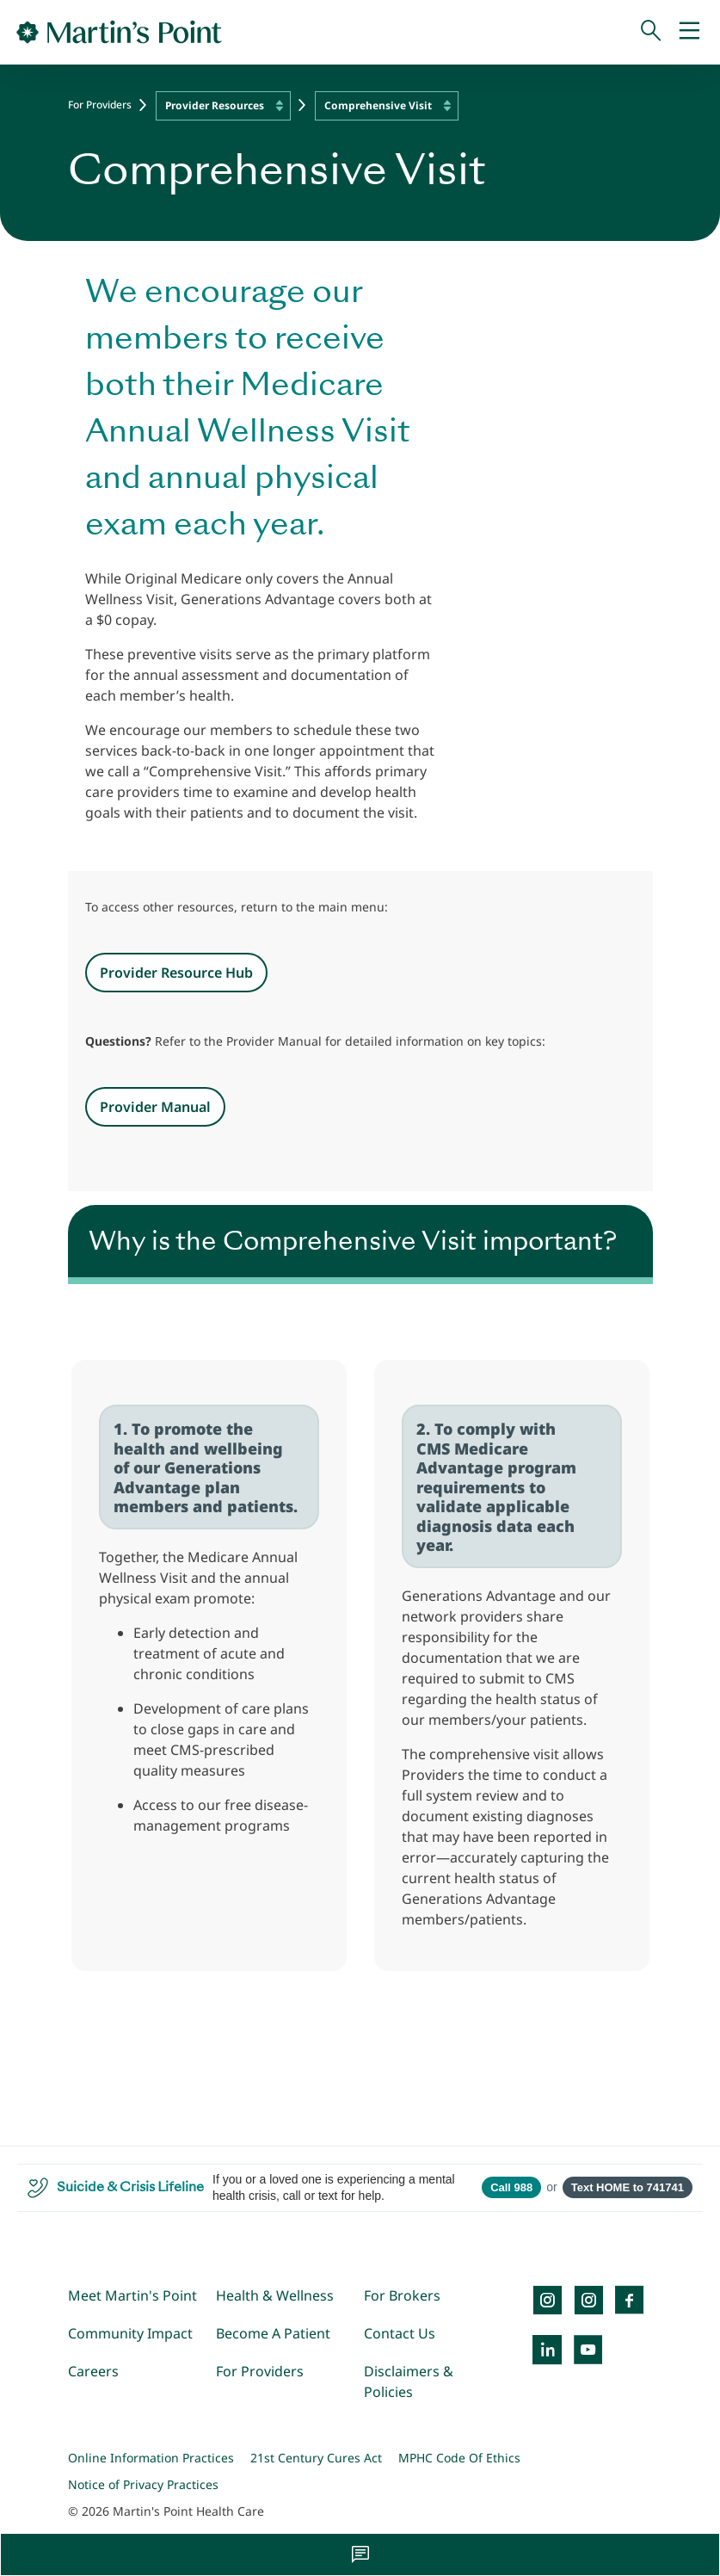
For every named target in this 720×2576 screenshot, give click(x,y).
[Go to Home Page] (119, 32)
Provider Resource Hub (176, 972)
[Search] (651, 32)
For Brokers (402, 2295)
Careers (93, 2371)
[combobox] (223, 106)
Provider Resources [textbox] (214, 105)
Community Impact (130, 2333)
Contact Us (399, 2333)
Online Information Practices (151, 2457)
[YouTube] (588, 2349)
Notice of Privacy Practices (143, 2484)
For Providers (100, 104)
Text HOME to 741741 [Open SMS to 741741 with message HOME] (627, 2187)
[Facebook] (629, 2299)
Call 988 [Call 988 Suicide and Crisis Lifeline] (511, 2187)
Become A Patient (273, 2333)
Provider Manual (155, 1106)
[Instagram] (588, 2299)
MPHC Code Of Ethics (459, 2457)
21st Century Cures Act (316, 2457)
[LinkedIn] (547, 2349)
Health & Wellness (275, 2295)
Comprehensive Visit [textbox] (378, 105)
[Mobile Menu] (689, 32)
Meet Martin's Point (132, 2295)
